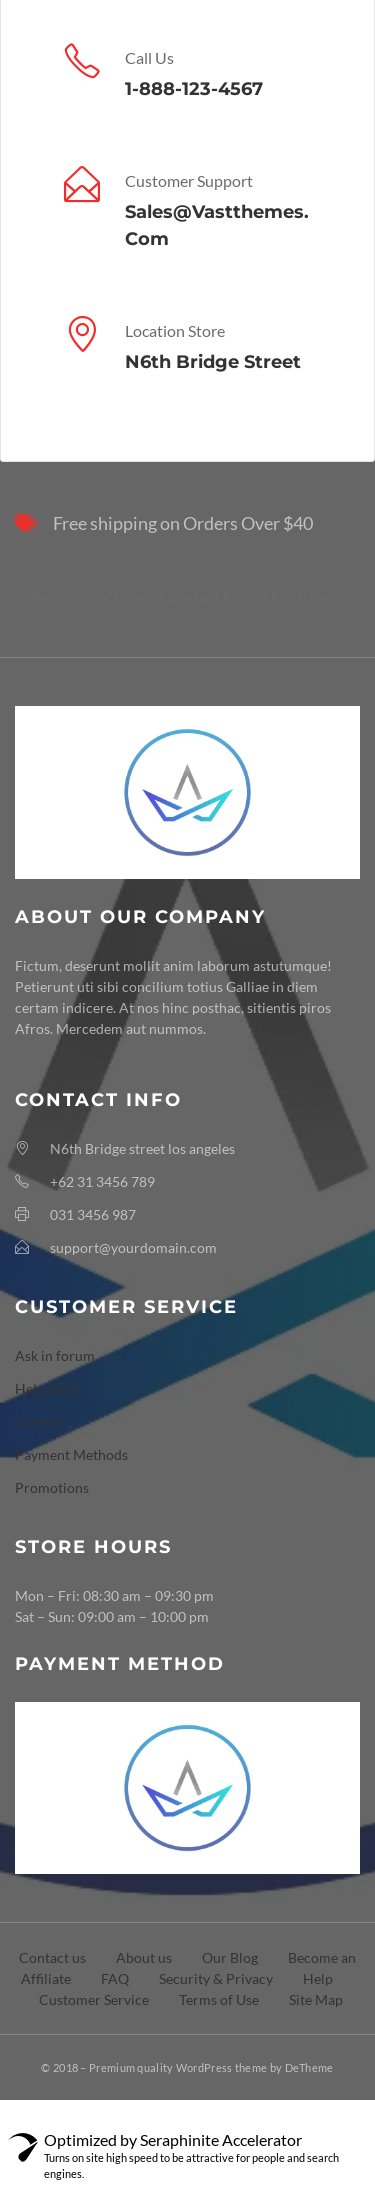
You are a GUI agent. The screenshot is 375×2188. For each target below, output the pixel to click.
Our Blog (230, 1957)
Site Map (316, 1999)
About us (144, 1957)
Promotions (52, 1487)
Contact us (52, 1957)
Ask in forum (55, 1355)
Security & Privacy (216, 1978)
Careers (39, 1421)
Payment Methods (71, 1454)
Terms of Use (219, 1999)
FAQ (115, 1978)
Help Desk (47, 1388)
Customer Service (94, 1999)
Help (318, 1978)
